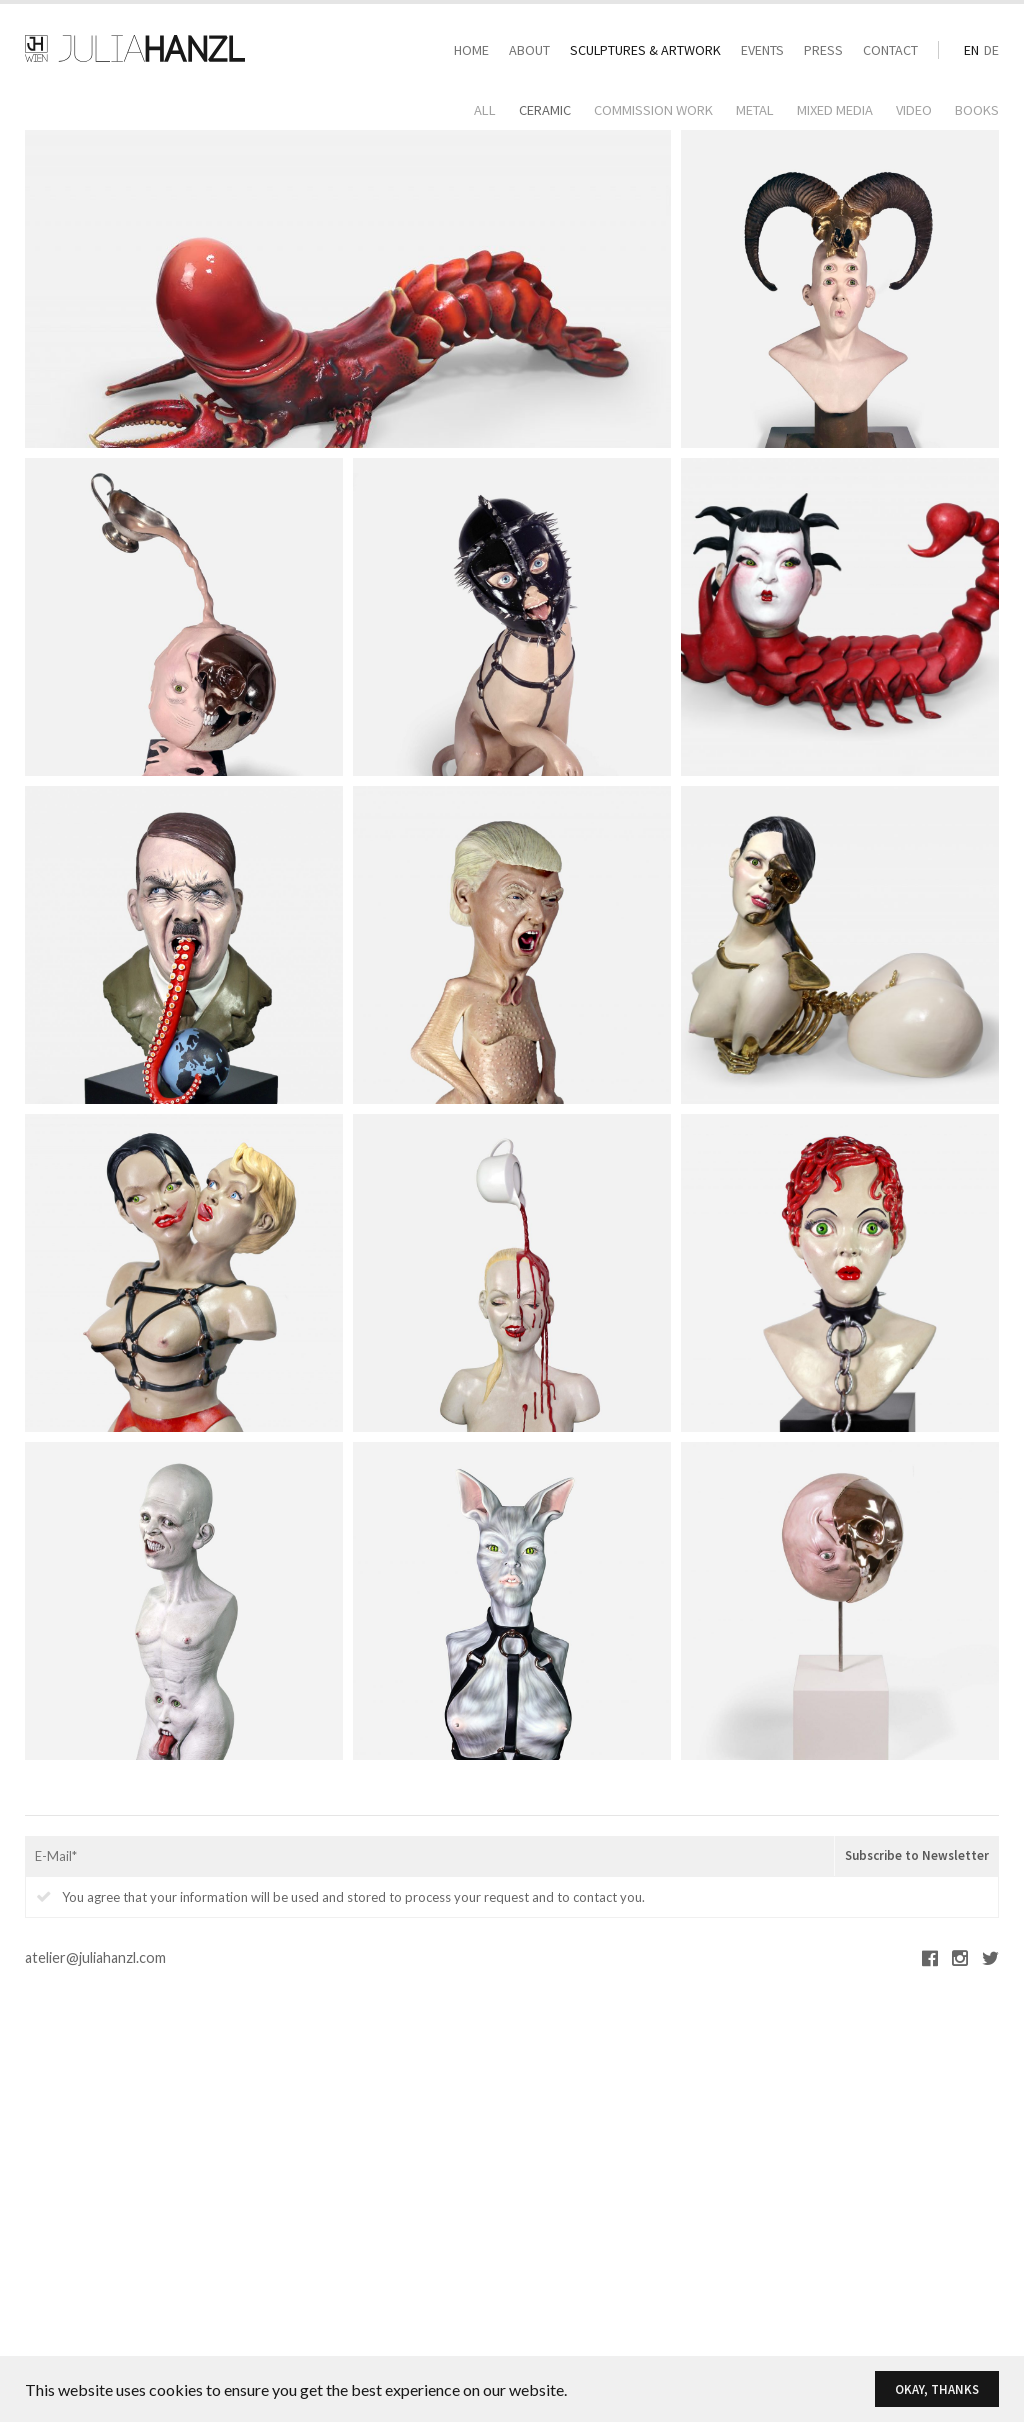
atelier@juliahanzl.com (95, 1957)
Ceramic (545, 110)
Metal (755, 110)
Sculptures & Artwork (645, 50)
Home (471, 50)
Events (762, 50)
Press (823, 50)
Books (977, 110)
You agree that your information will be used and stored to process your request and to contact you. (340, 1897)
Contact (890, 50)
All (485, 110)
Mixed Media (835, 110)
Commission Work (653, 110)
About (529, 50)
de (991, 50)
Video (914, 110)
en (971, 50)
